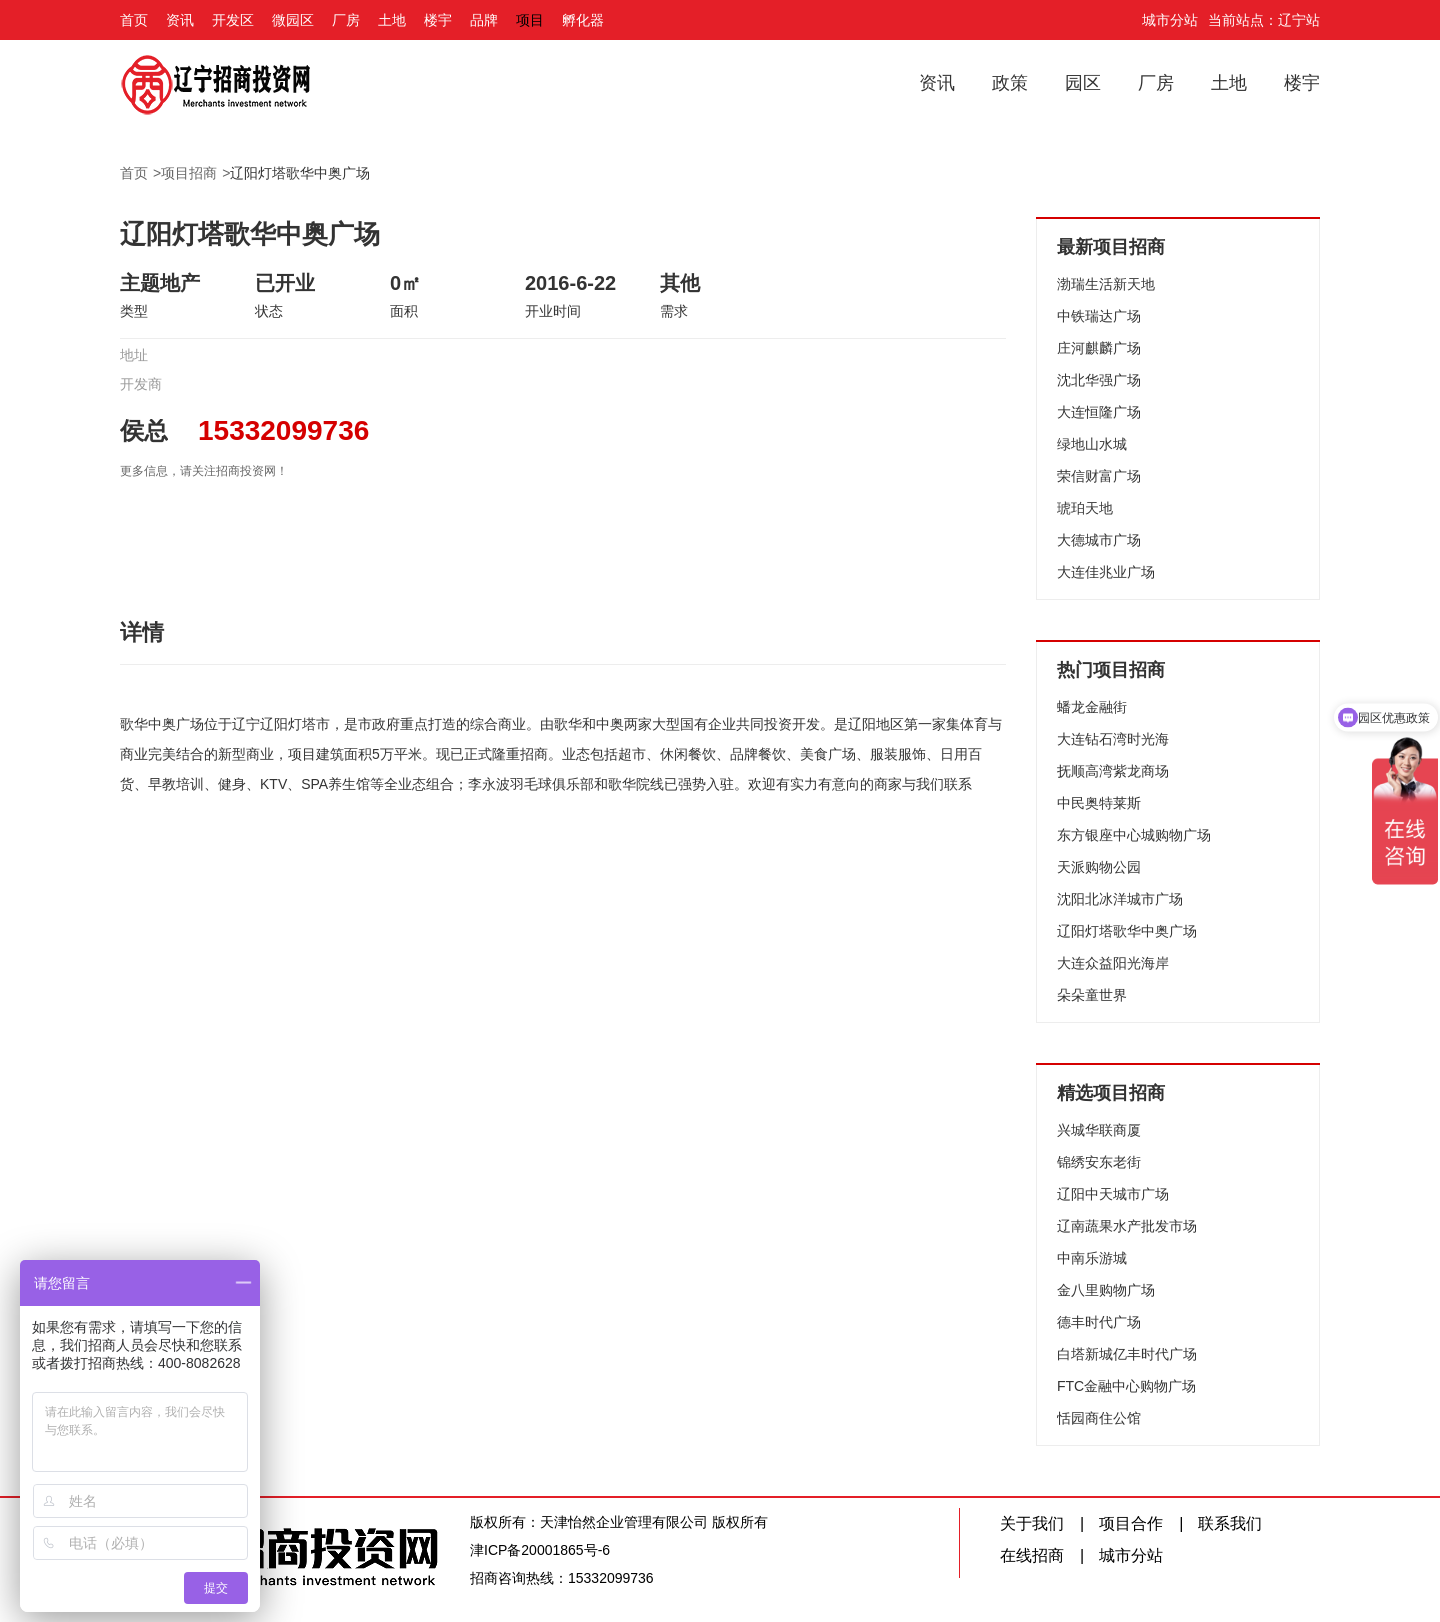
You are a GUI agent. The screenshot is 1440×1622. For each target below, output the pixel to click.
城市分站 (1170, 20)
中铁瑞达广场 (1099, 316)
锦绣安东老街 (1099, 1162)
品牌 (484, 20)
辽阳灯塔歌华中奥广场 (300, 173)
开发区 (233, 20)
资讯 (180, 20)
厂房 (346, 20)
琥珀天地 (1085, 508)
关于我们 (1032, 1523)
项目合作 (1131, 1523)
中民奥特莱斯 (1099, 803)
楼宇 (438, 20)
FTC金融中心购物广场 (1126, 1386)
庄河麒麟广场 (1099, 348)
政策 (1010, 83)
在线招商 (1032, 1555)
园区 (1083, 83)
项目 (530, 20)
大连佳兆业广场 (1106, 572)
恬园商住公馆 (1099, 1418)
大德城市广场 (1099, 540)
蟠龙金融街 (1092, 707)
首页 (134, 20)
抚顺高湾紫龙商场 (1113, 771)
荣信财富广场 (1099, 476)
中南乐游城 (1092, 1258)
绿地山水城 (1092, 444)
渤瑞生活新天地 (1106, 284)
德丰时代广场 (1099, 1322)
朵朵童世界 (1092, 995)
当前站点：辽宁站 (1264, 20)
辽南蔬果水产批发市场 (1127, 1226)
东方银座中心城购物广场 (1134, 835)
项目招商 (189, 173)
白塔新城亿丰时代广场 (1127, 1354)
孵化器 (583, 20)
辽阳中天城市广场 (1113, 1194)
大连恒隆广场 (1099, 412)
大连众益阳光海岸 (1113, 963)
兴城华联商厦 (1099, 1130)
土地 (392, 20)
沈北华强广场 (1099, 380)
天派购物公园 (1099, 867)
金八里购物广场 (1106, 1290)
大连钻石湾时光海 (1113, 739)
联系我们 (1230, 1523)
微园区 (293, 20)
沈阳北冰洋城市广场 (1120, 899)
